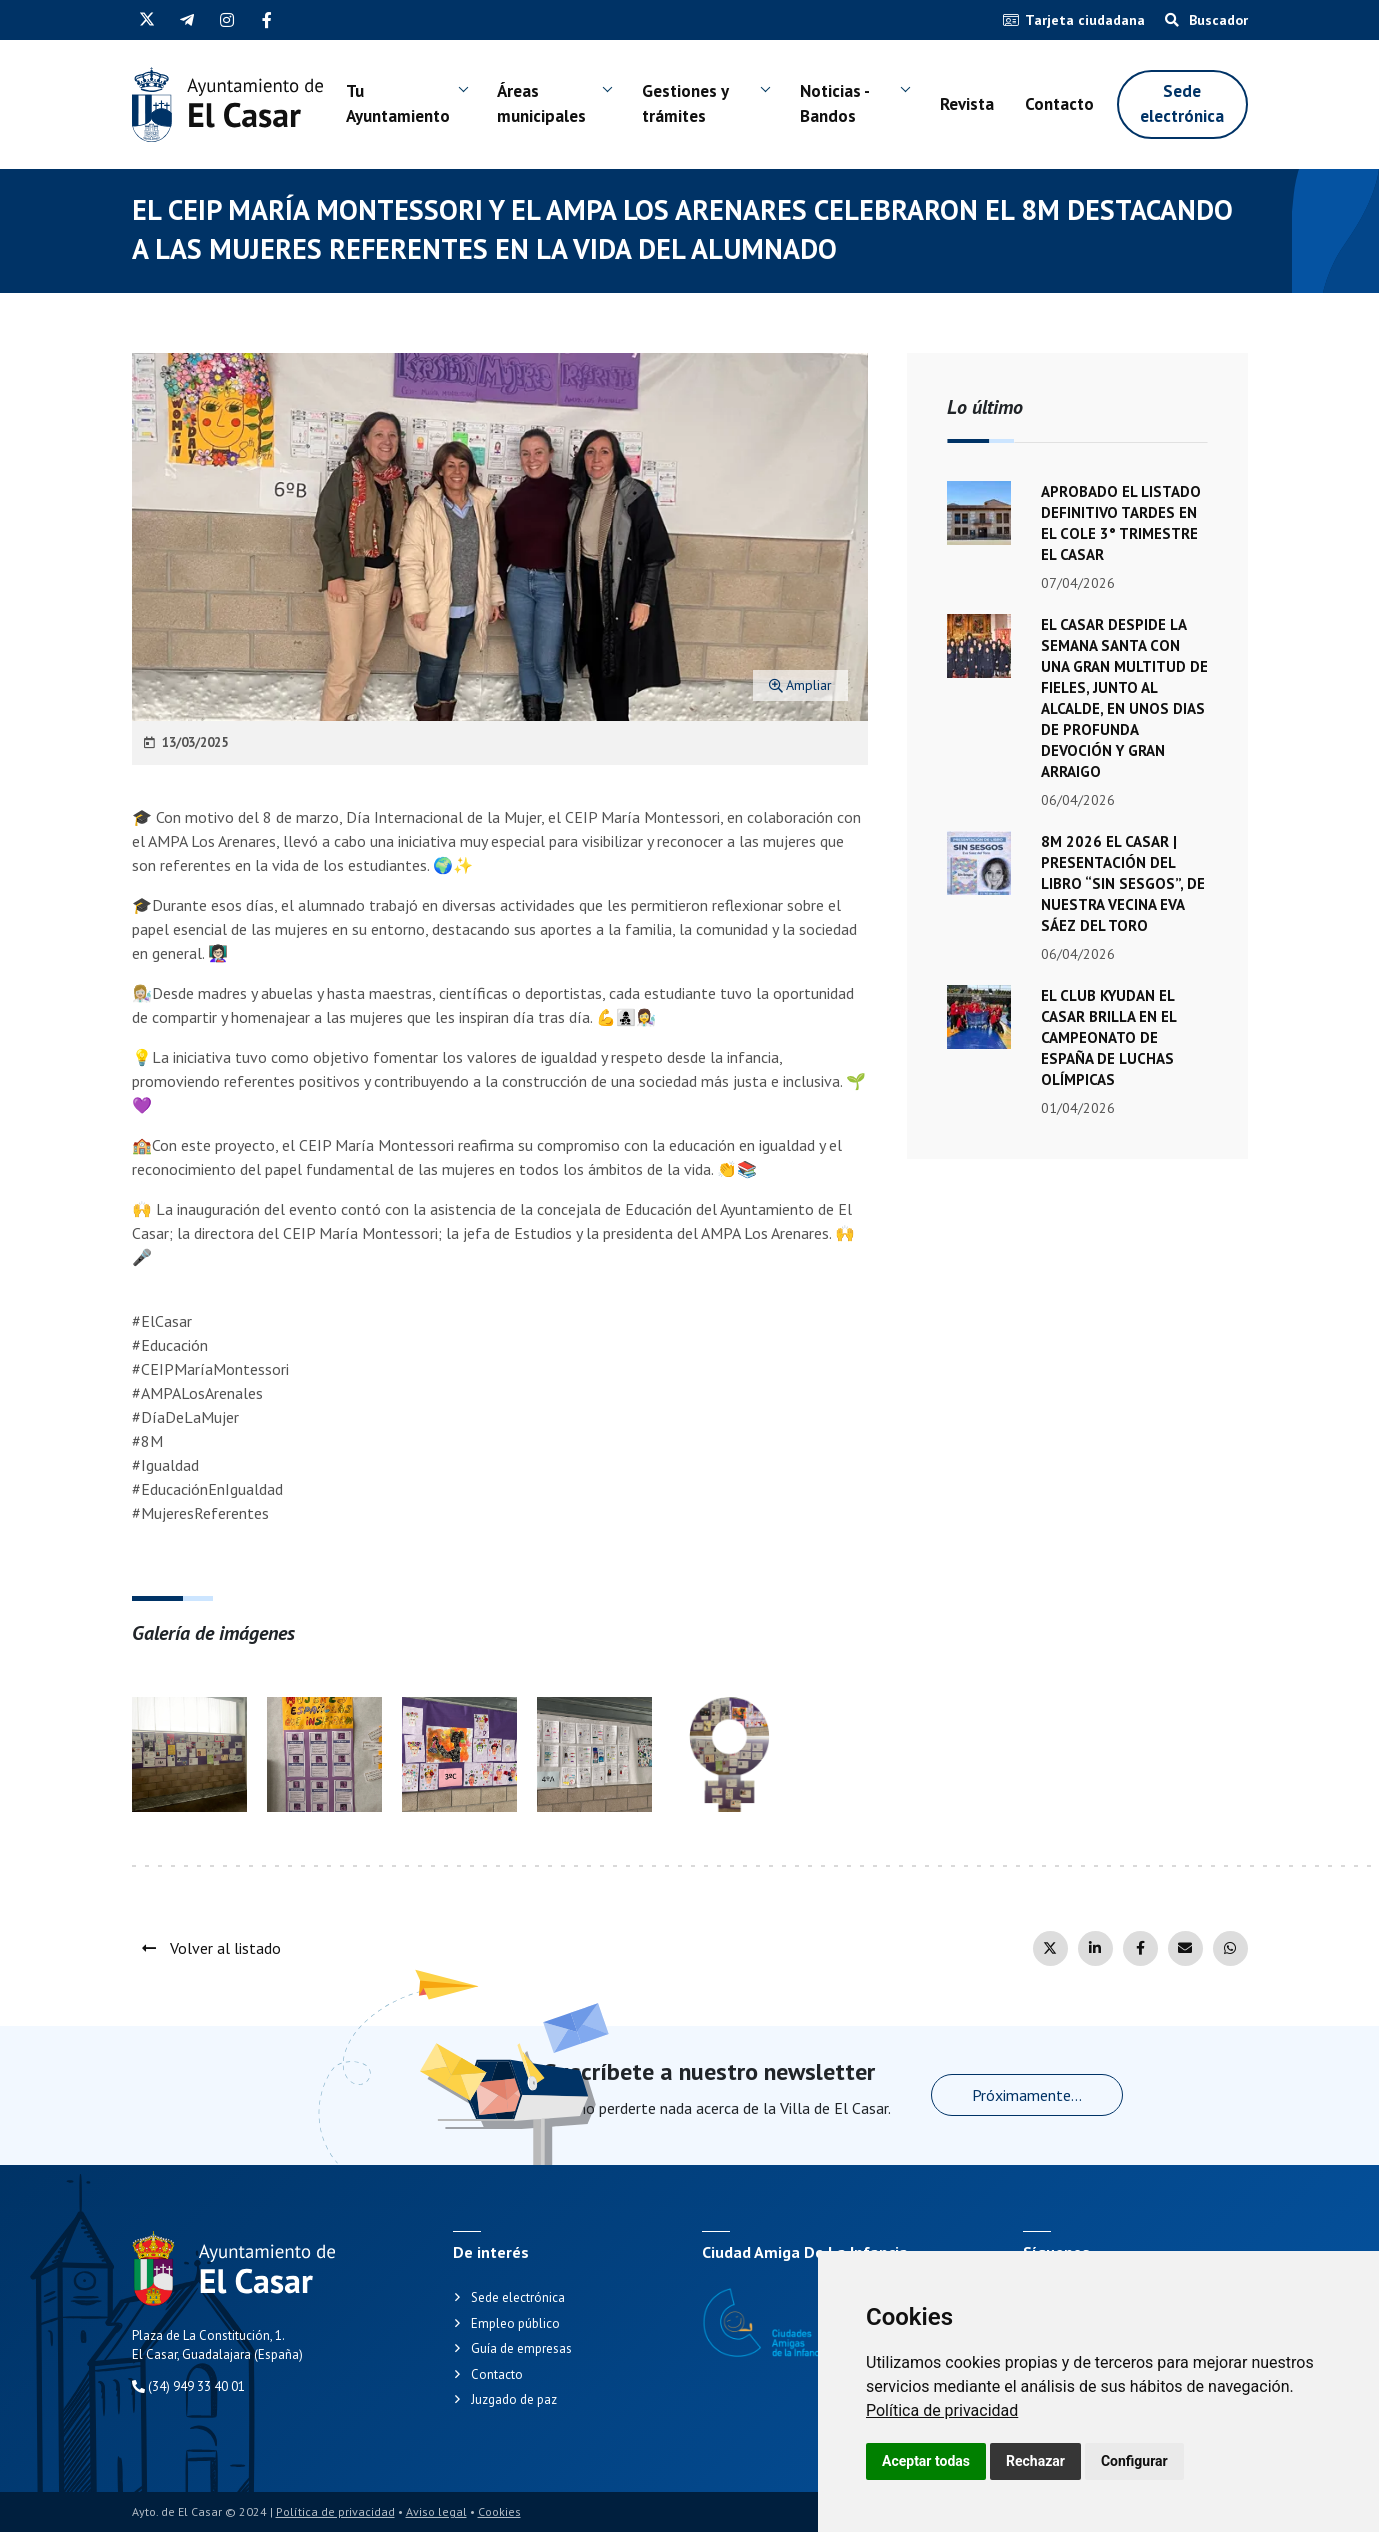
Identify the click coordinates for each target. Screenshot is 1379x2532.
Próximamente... (1027, 2095)
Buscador (1206, 20)
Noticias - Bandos (835, 104)
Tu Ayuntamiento (398, 104)
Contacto (1059, 104)
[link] (942, 2410)
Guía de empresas (521, 2348)
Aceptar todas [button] (926, 2461)
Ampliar (800, 685)
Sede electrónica (1182, 104)
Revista (967, 104)
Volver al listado (211, 1948)
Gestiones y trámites (685, 104)
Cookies (499, 2511)
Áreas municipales (542, 104)
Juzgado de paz (514, 2399)
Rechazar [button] (1035, 2461)
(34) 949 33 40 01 (188, 2386)
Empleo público (515, 2323)
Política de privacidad (942, 2410)
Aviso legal (436, 2511)
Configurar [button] (1134, 2461)
